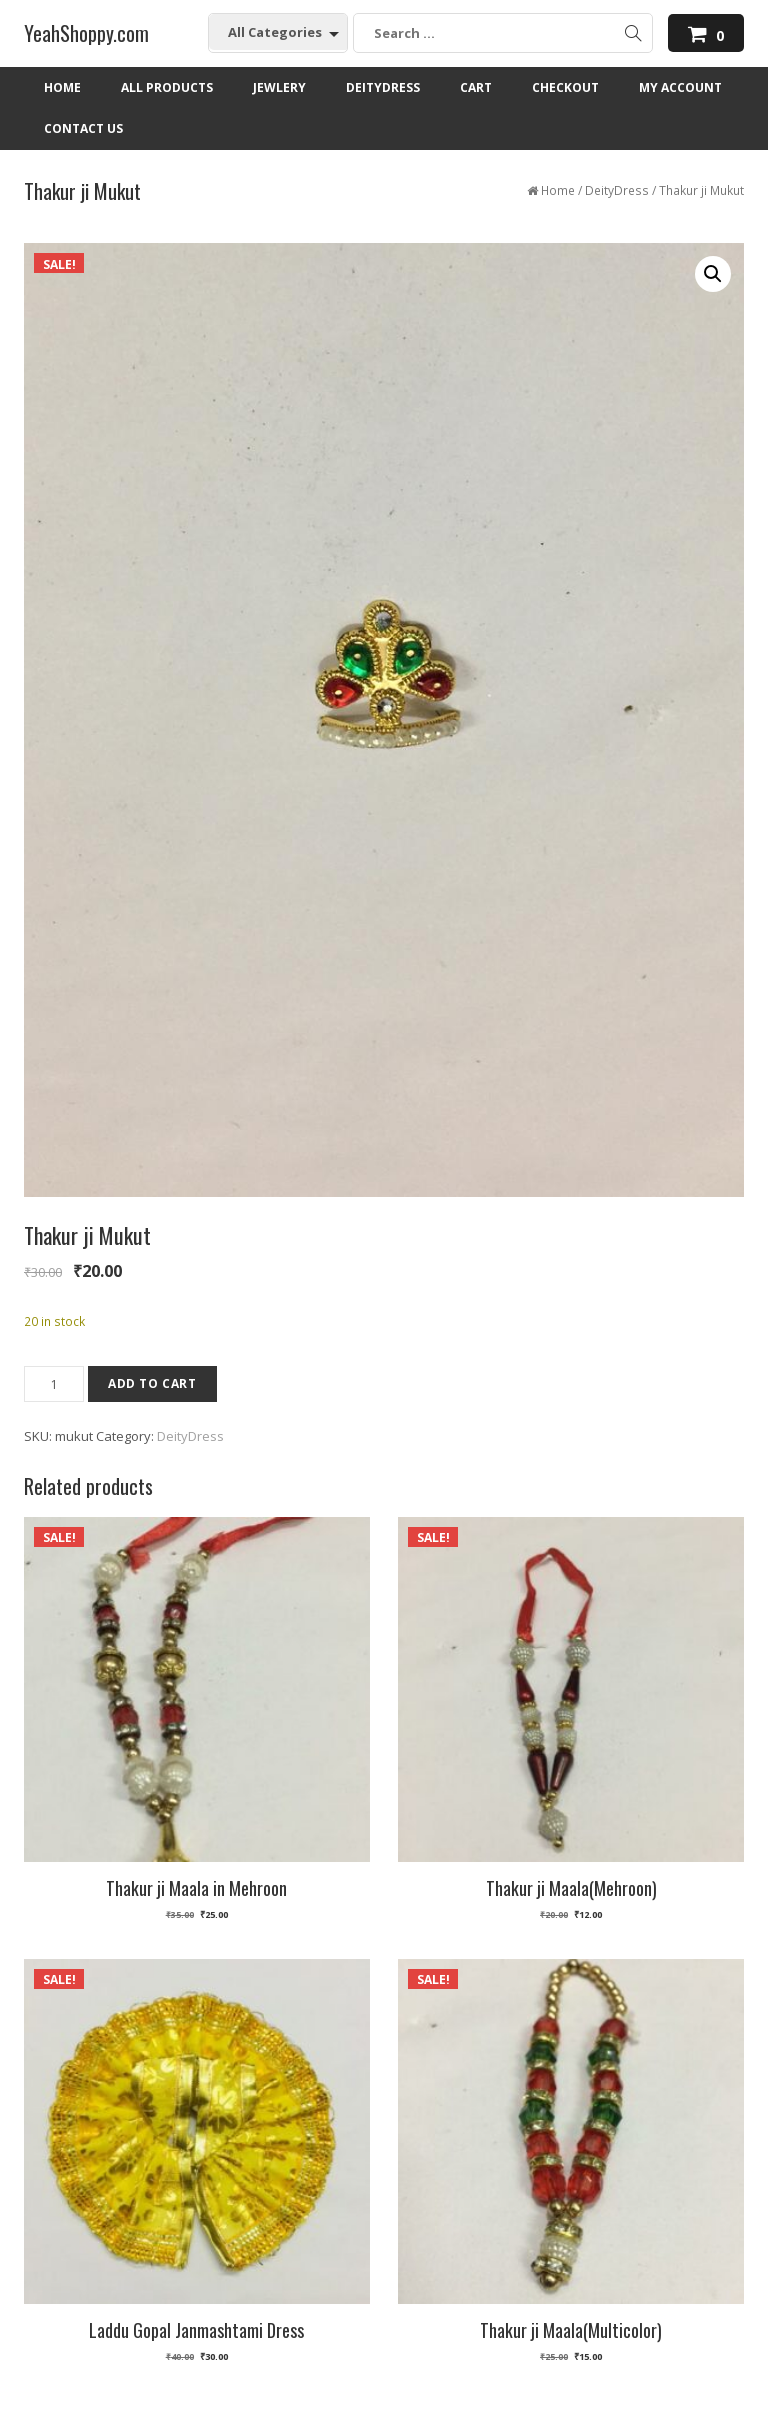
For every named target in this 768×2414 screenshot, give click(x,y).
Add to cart (152, 1383)
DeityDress (617, 190)
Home (558, 190)
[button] (713, 274)
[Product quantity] (54, 1384)
